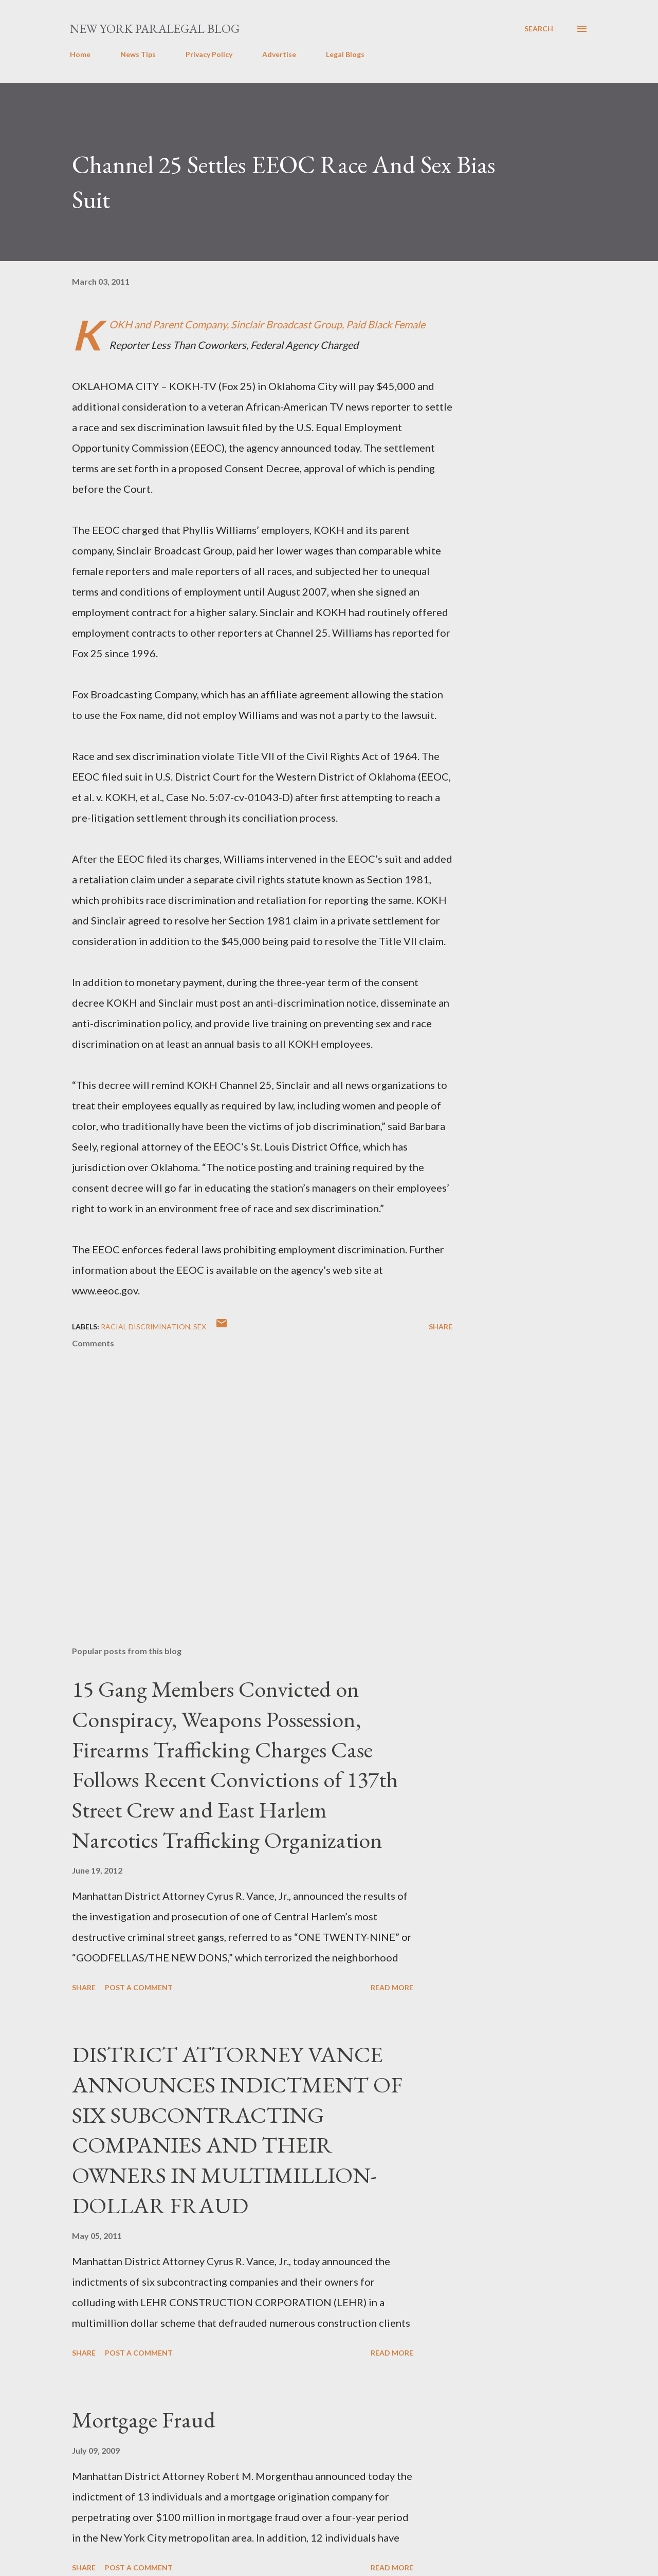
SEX (199, 1326)
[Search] (538, 29)
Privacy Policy (209, 54)
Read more (392, 1987)
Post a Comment (139, 1987)
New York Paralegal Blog (155, 28)
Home (80, 54)
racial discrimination (145, 1326)
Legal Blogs (345, 54)
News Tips (138, 54)
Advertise (279, 54)
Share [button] (440, 1326)
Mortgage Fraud (143, 2419)
